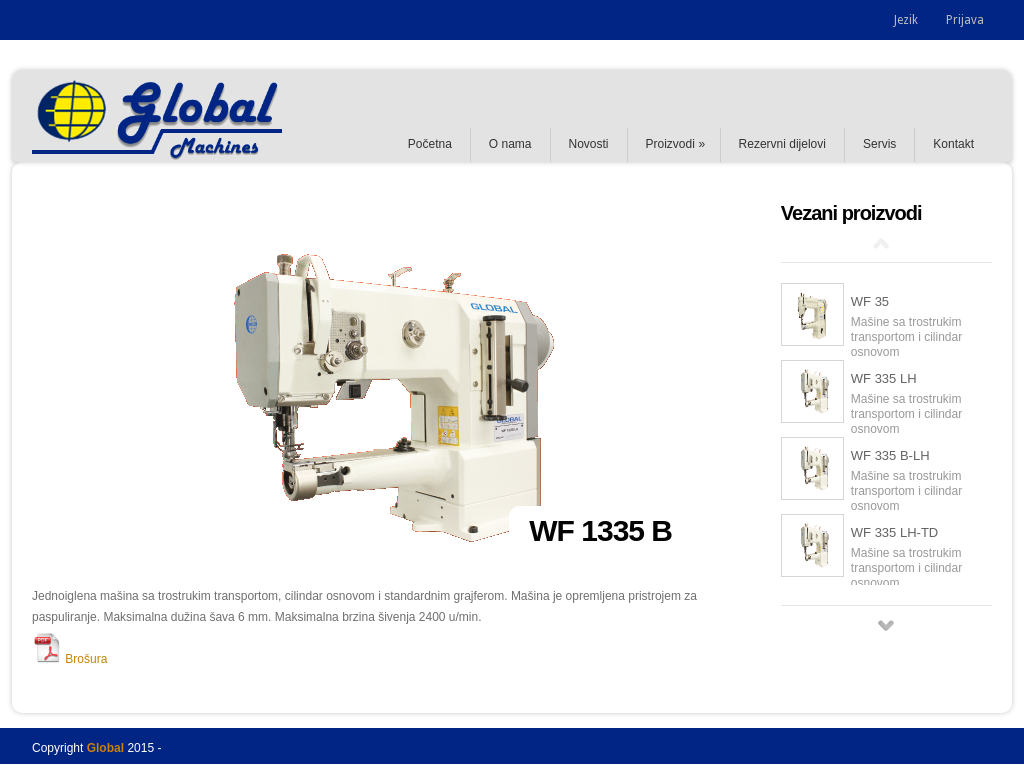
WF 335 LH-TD (894, 532)
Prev (881, 243)
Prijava (965, 20)
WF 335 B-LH (890, 455)
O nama (510, 144)
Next (886, 625)
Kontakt (953, 144)
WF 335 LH (884, 378)
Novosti (589, 144)
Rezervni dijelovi (782, 144)
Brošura (69, 659)
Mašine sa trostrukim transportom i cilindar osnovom (906, 337)
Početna (430, 144)
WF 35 (870, 301)
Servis (879, 144)
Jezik (906, 20)
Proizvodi (670, 144)
